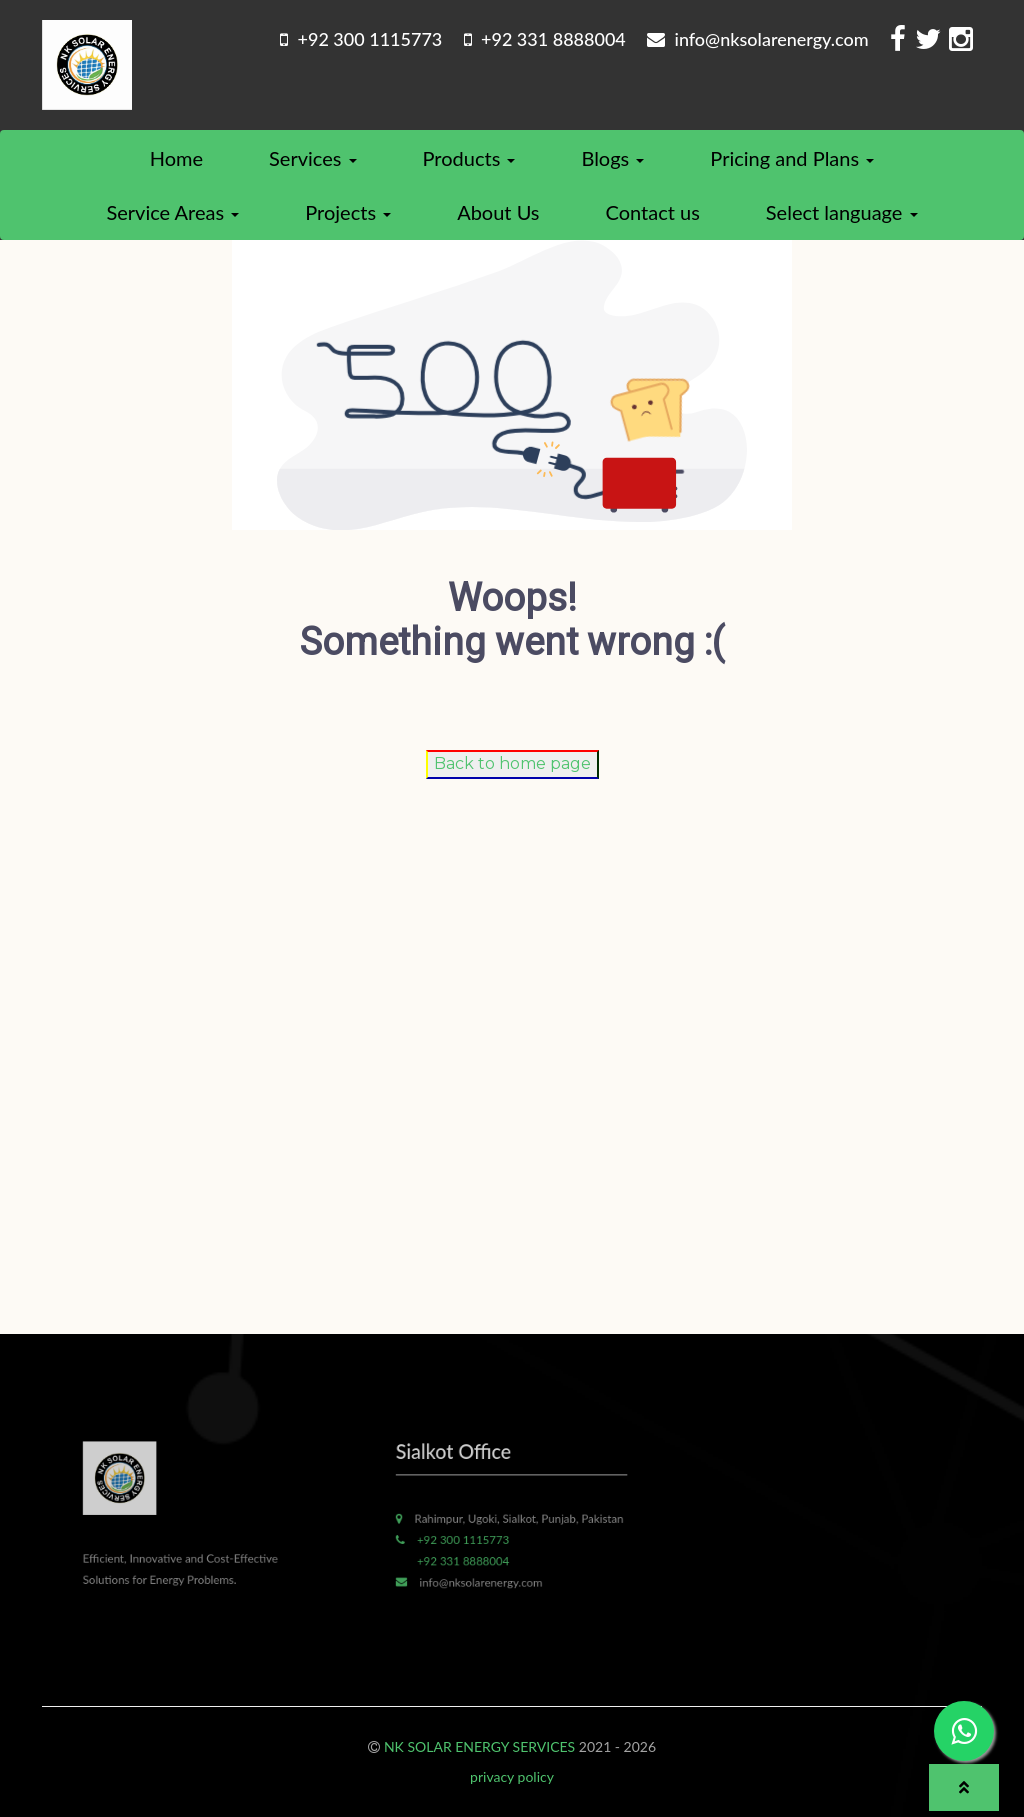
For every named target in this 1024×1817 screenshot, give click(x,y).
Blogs (612, 158)
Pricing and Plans (792, 158)
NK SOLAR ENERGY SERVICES (479, 1746)
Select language (842, 212)
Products (469, 158)
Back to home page (512, 763)
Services (312, 158)
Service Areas (172, 212)
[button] (964, 1787)
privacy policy (512, 1776)
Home (176, 158)
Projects (348, 212)
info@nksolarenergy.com (757, 39)
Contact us (653, 212)
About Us (498, 212)
